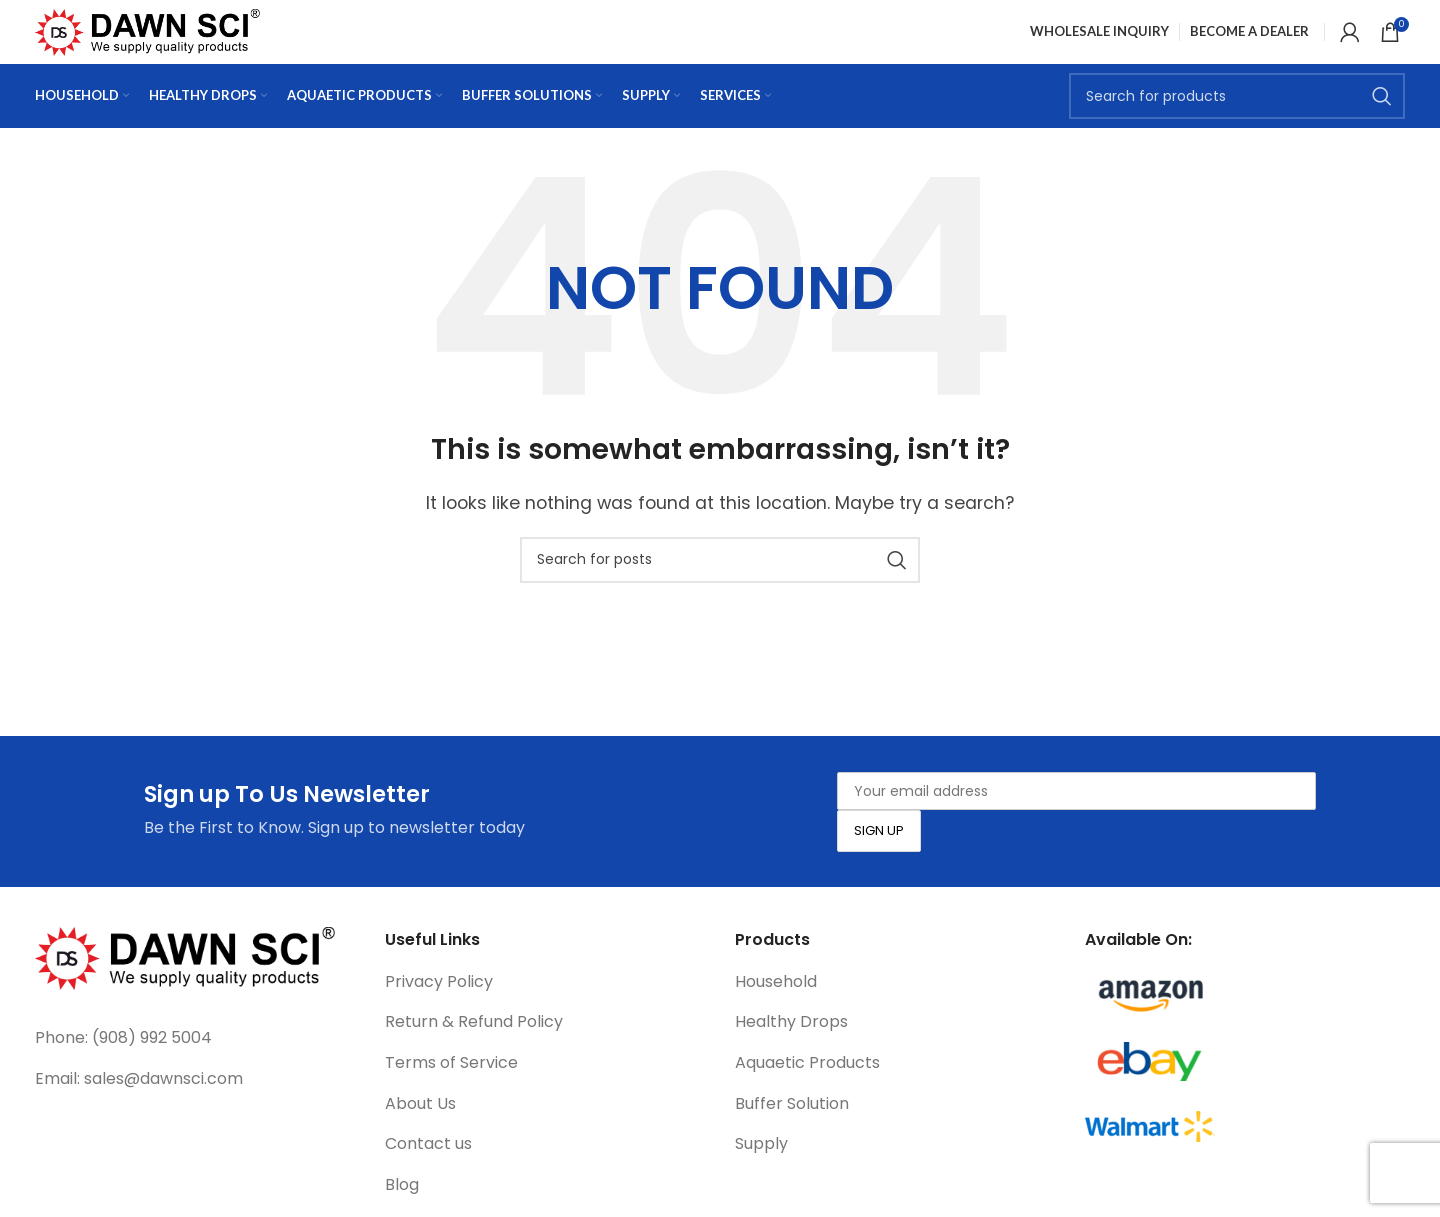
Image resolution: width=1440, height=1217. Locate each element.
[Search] (1237, 125)
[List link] (195, 1070)
